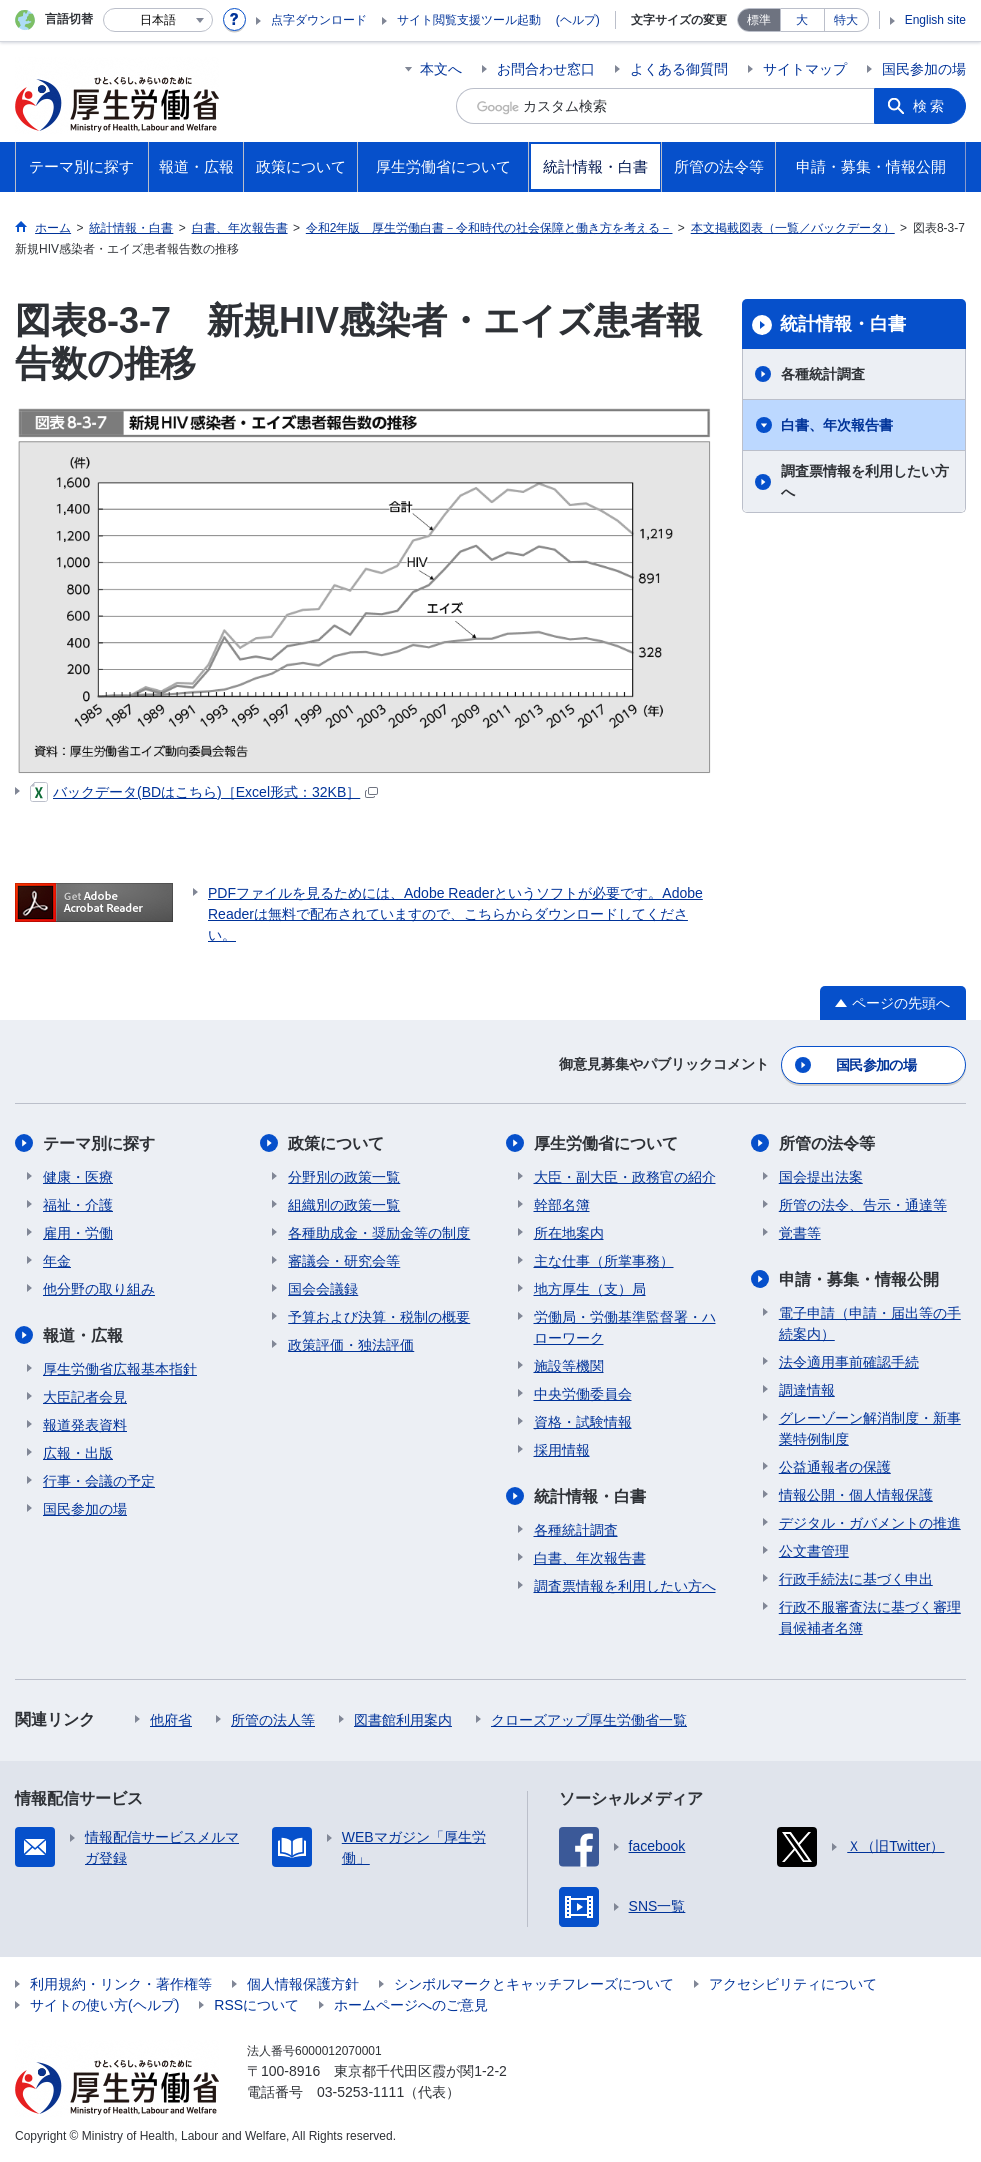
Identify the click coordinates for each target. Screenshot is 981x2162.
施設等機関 (569, 1366)
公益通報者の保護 (835, 1467)
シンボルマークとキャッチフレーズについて (534, 1984)
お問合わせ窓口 (546, 69)
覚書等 (800, 1233)
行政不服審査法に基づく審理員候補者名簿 (870, 1617)
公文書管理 (814, 1551)
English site (935, 20)
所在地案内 (569, 1233)
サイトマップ (805, 69)
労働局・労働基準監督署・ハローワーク (625, 1327)
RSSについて (256, 2005)
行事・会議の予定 (99, 1481)
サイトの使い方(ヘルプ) (104, 2005)
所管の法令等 (827, 1143)
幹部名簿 (562, 1205)
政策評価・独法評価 (351, 1345)
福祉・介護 (78, 1205)
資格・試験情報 (583, 1422)
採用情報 (562, 1450)
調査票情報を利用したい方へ (865, 481)
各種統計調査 (823, 374)
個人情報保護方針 (303, 1984)
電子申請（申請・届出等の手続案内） (870, 1323)
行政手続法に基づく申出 (856, 1579)
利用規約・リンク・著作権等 (121, 1984)
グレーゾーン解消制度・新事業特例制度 (870, 1428)
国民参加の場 (924, 69)
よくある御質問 (679, 69)
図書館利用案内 (403, 1720)
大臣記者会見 (85, 1397)
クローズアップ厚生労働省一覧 (589, 1720)
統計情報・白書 (843, 324)
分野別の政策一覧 (344, 1177)
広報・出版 (78, 1453)
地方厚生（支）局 (590, 1289)
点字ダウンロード (319, 20)
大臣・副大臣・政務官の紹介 (625, 1177)
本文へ (441, 69)
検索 (930, 106)
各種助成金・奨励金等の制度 (379, 1233)
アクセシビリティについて (793, 1984)
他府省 (171, 1720)
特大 (846, 20)
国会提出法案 (821, 1177)
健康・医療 (78, 1177)
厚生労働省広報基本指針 (120, 1369)
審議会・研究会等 (344, 1261)
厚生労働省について (606, 1143)
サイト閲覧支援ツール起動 (469, 20)
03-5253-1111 (360, 2092)
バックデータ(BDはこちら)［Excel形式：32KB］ (204, 792)
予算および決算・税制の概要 (379, 1317)
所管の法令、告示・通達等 (863, 1205)
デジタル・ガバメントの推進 (870, 1523)
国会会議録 (323, 1289)
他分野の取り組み (99, 1289)
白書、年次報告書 (837, 425)
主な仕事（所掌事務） (604, 1261)
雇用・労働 (78, 1233)
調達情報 (807, 1390)
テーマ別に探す (99, 1143)
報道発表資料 (85, 1425)
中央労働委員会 (583, 1394)
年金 (57, 1261)
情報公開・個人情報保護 (856, 1495)
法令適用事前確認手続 (849, 1362)
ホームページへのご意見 (411, 2005)
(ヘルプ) (578, 20)
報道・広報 (83, 1335)
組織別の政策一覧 (344, 1205)
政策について (336, 1143)
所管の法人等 (273, 1720)
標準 (759, 20)
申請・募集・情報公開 (859, 1279)
